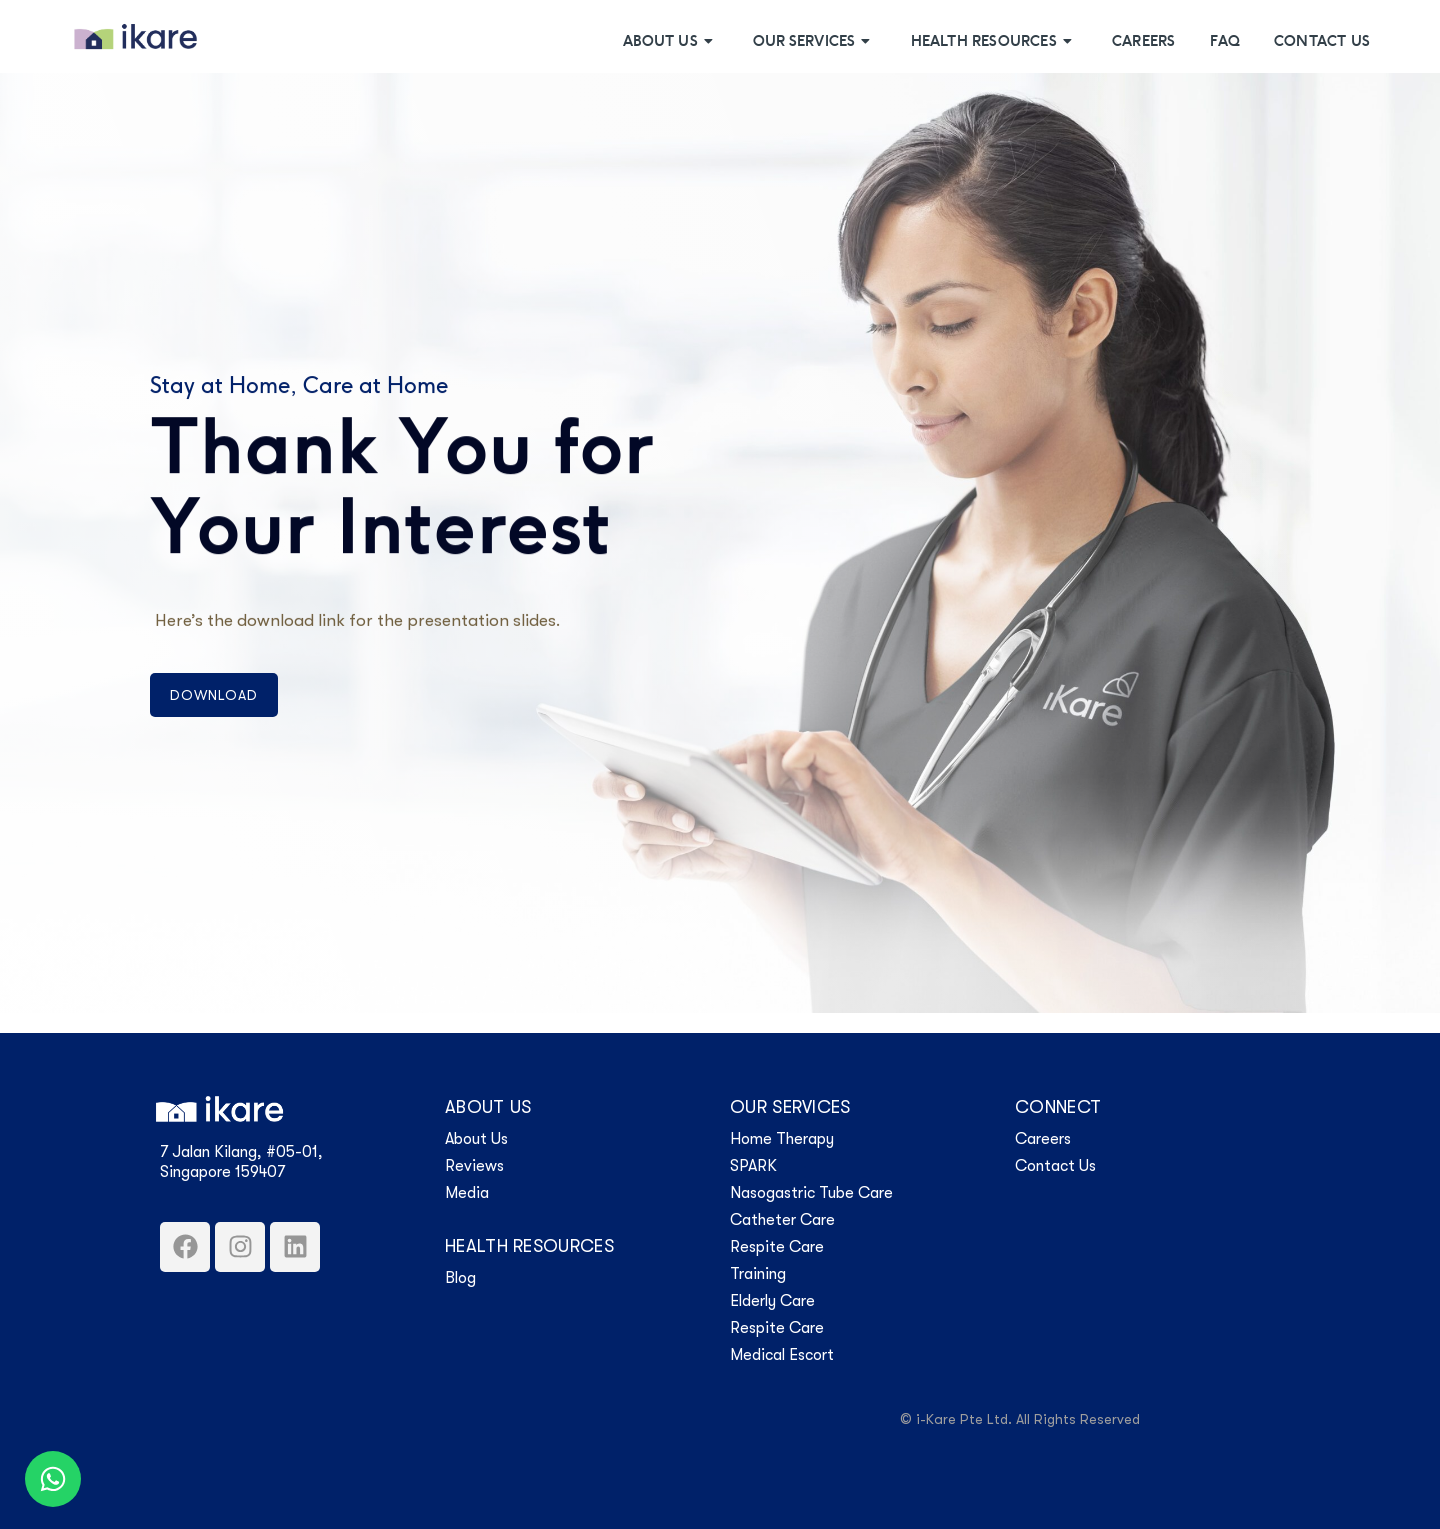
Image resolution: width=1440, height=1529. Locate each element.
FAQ (1224, 41)
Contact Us (1322, 41)
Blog (460, 1278)
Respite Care (777, 1247)
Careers (1143, 41)
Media (467, 1193)
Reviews (474, 1166)
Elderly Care (772, 1301)
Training (758, 1274)
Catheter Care (782, 1220)
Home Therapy (782, 1139)
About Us (670, 41)
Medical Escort (782, 1355)
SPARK (753, 1166)
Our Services (814, 41)
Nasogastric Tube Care (811, 1193)
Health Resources (994, 41)
